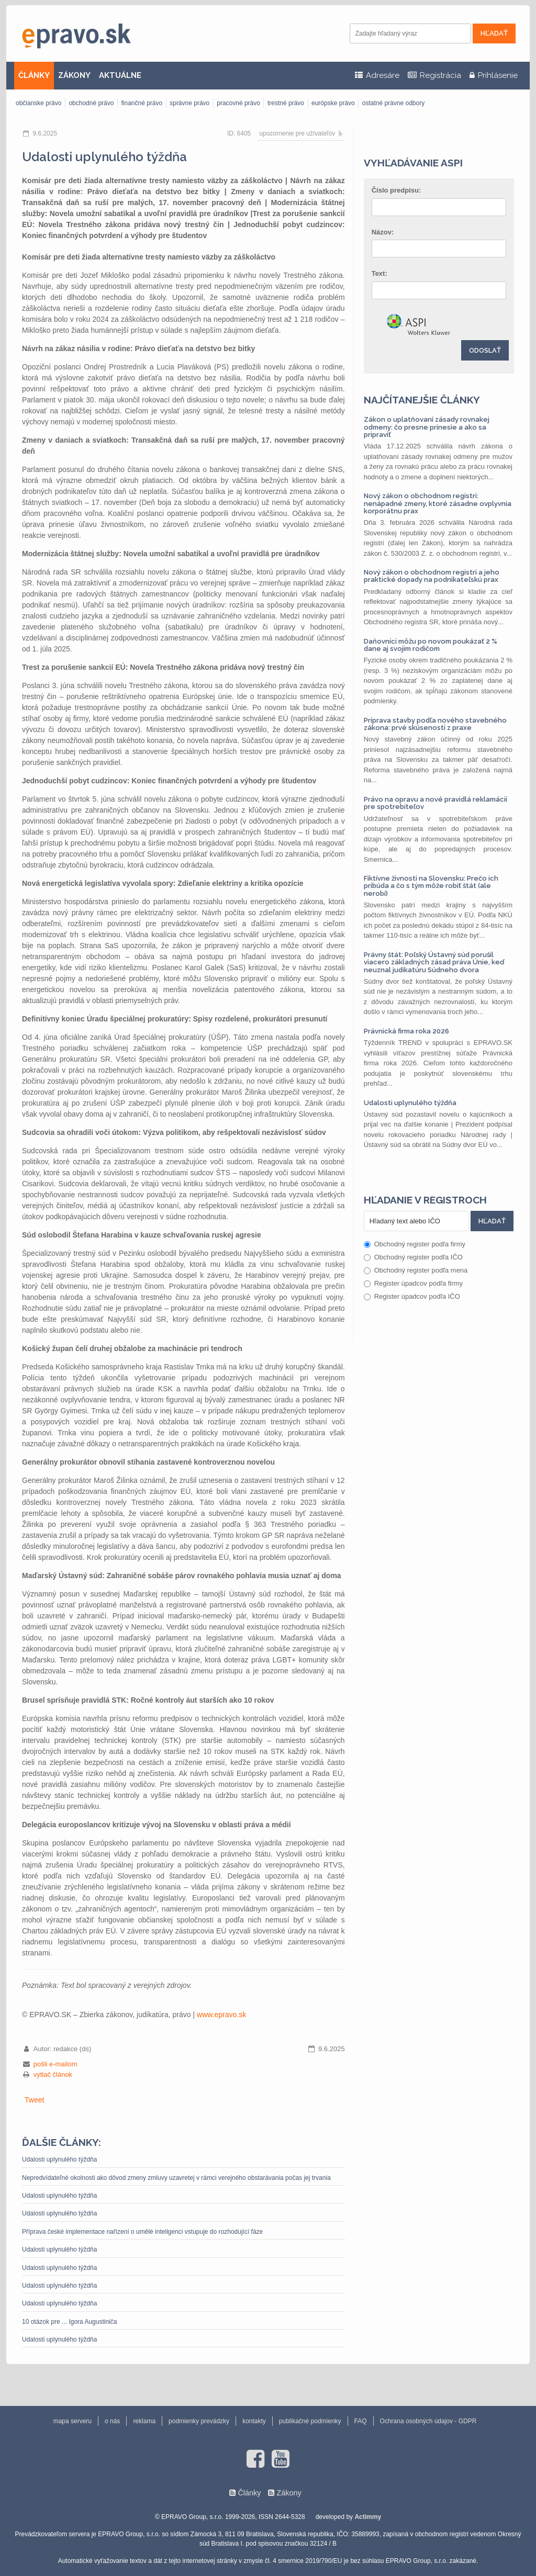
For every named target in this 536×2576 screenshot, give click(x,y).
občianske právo (38, 103)
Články (249, 2493)
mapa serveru (72, 2421)
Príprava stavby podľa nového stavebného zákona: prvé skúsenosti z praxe (435, 724)
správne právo (189, 103)
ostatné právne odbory (393, 103)
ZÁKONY (74, 75)
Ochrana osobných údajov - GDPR (428, 2421)
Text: (379, 273)
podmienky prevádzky (199, 2421)
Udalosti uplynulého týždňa (59, 2159)
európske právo (333, 103)
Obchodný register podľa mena (416, 1270)
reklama (144, 2421)
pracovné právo (238, 103)
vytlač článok (53, 2074)
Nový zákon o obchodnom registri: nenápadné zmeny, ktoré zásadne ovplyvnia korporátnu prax (437, 503)
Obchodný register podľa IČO (413, 1257)
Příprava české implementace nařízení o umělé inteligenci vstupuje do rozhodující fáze (142, 2231)
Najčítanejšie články (422, 400)
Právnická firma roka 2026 (406, 1031)
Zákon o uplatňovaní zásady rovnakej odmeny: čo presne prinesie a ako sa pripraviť (426, 426)
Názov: (383, 232)
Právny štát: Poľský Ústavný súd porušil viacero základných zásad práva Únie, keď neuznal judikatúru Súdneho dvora (434, 962)
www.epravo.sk (221, 2014)
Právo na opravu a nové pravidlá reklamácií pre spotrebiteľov (435, 803)
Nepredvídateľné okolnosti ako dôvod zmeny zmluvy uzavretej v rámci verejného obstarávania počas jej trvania (176, 2177)
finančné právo (141, 103)
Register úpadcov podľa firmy (413, 1283)
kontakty (254, 2421)
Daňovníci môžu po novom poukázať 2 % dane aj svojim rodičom (430, 645)
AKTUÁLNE (120, 75)
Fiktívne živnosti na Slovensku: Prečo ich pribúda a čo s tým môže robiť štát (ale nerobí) (431, 885)
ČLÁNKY (34, 75)
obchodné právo (91, 103)
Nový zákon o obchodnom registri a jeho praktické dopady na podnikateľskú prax (431, 575)
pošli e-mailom (55, 2064)
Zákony (288, 2493)
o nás (112, 2421)
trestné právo (285, 103)
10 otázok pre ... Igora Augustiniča (69, 2321)
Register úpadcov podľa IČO (412, 1296)
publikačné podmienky (310, 2421)
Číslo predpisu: (396, 190)
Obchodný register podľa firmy (414, 1244)
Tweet (34, 2100)
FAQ (360, 2421)
